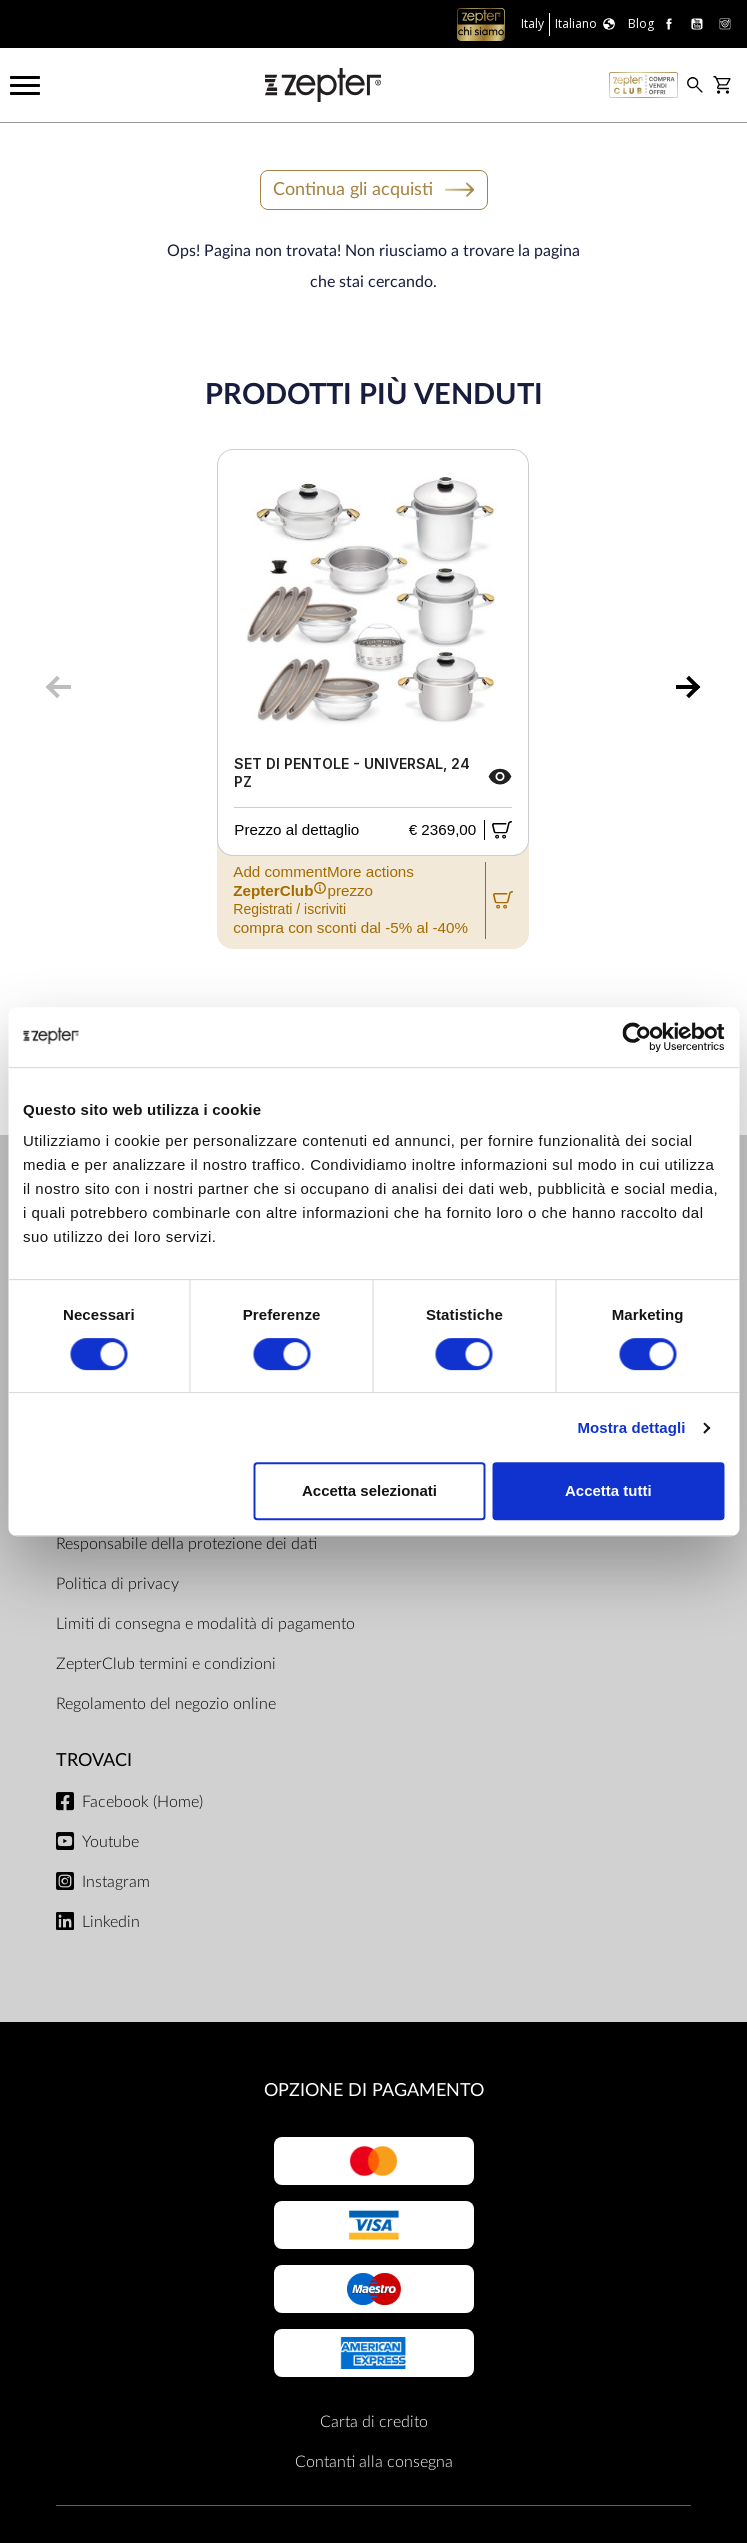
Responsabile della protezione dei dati (186, 1544)
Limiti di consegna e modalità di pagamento (205, 1624)
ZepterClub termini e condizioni (166, 1664)
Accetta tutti (608, 1490)
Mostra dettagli (631, 1427)
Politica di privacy (117, 1584)
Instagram (116, 1882)
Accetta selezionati (369, 1490)
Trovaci (94, 1760)
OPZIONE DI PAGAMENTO (374, 2090)
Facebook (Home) (142, 1802)
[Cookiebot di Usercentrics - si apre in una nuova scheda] (636, 1037)
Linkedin (111, 1922)
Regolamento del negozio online (166, 1704)
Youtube (110, 1842)
